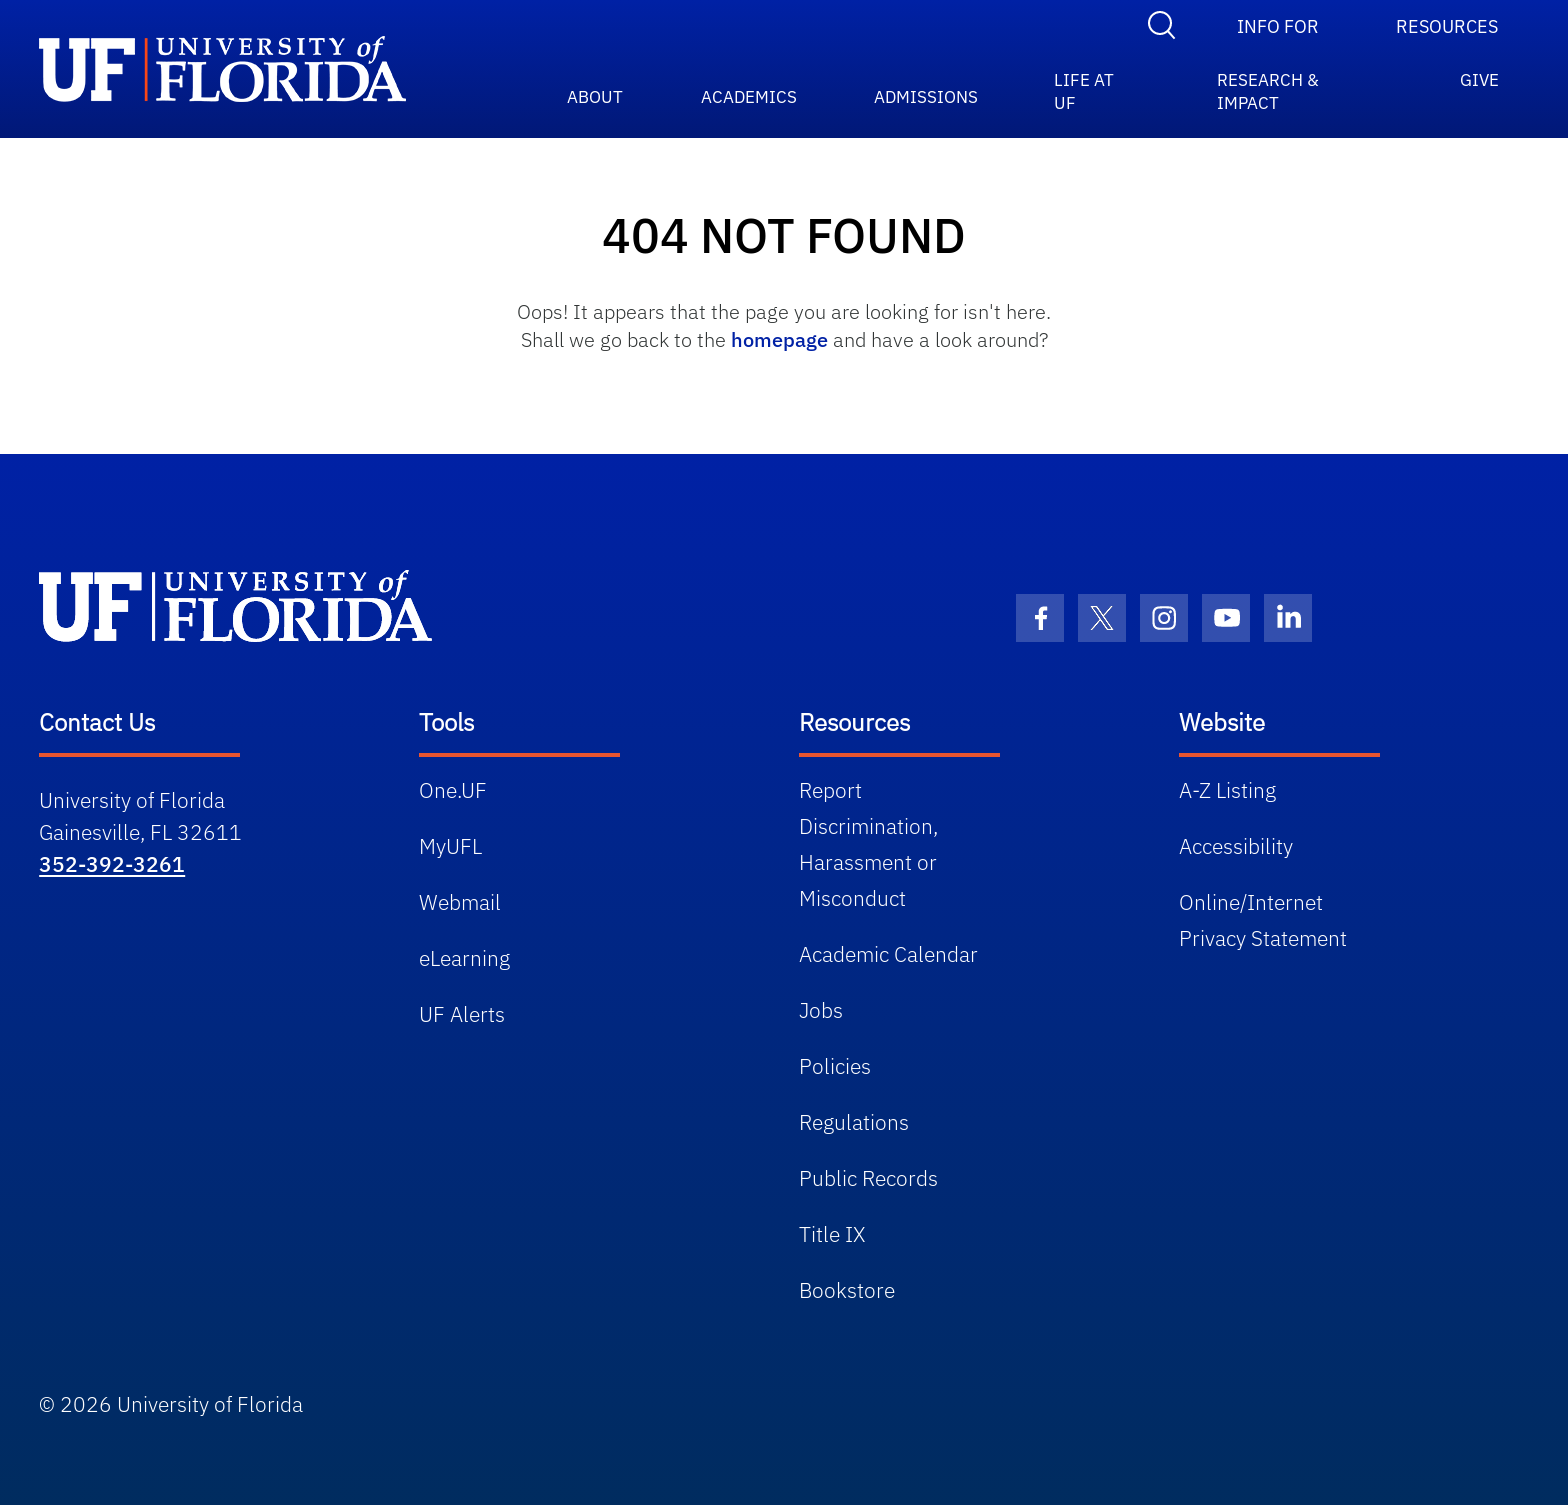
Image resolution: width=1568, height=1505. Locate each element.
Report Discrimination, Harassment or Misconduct (868, 844)
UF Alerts (462, 1014)
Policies (835, 1066)
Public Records (868, 1178)
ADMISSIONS (926, 92)
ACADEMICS (749, 92)
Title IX (832, 1234)
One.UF (453, 790)
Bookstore (847, 1290)
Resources (1447, 26)
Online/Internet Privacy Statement (1263, 920)
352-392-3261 (112, 864)
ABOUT (595, 92)
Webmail (460, 902)
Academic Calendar (888, 954)
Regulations (854, 1122)
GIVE (1479, 80)
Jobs (821, 1010)
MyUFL (450, 846)
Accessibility (1236, 846)
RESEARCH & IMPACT (1268, 84)
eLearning (464, 958)
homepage (779, 339)
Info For (1278, 26)
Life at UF (1084, 84)
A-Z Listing (1227, 790)
